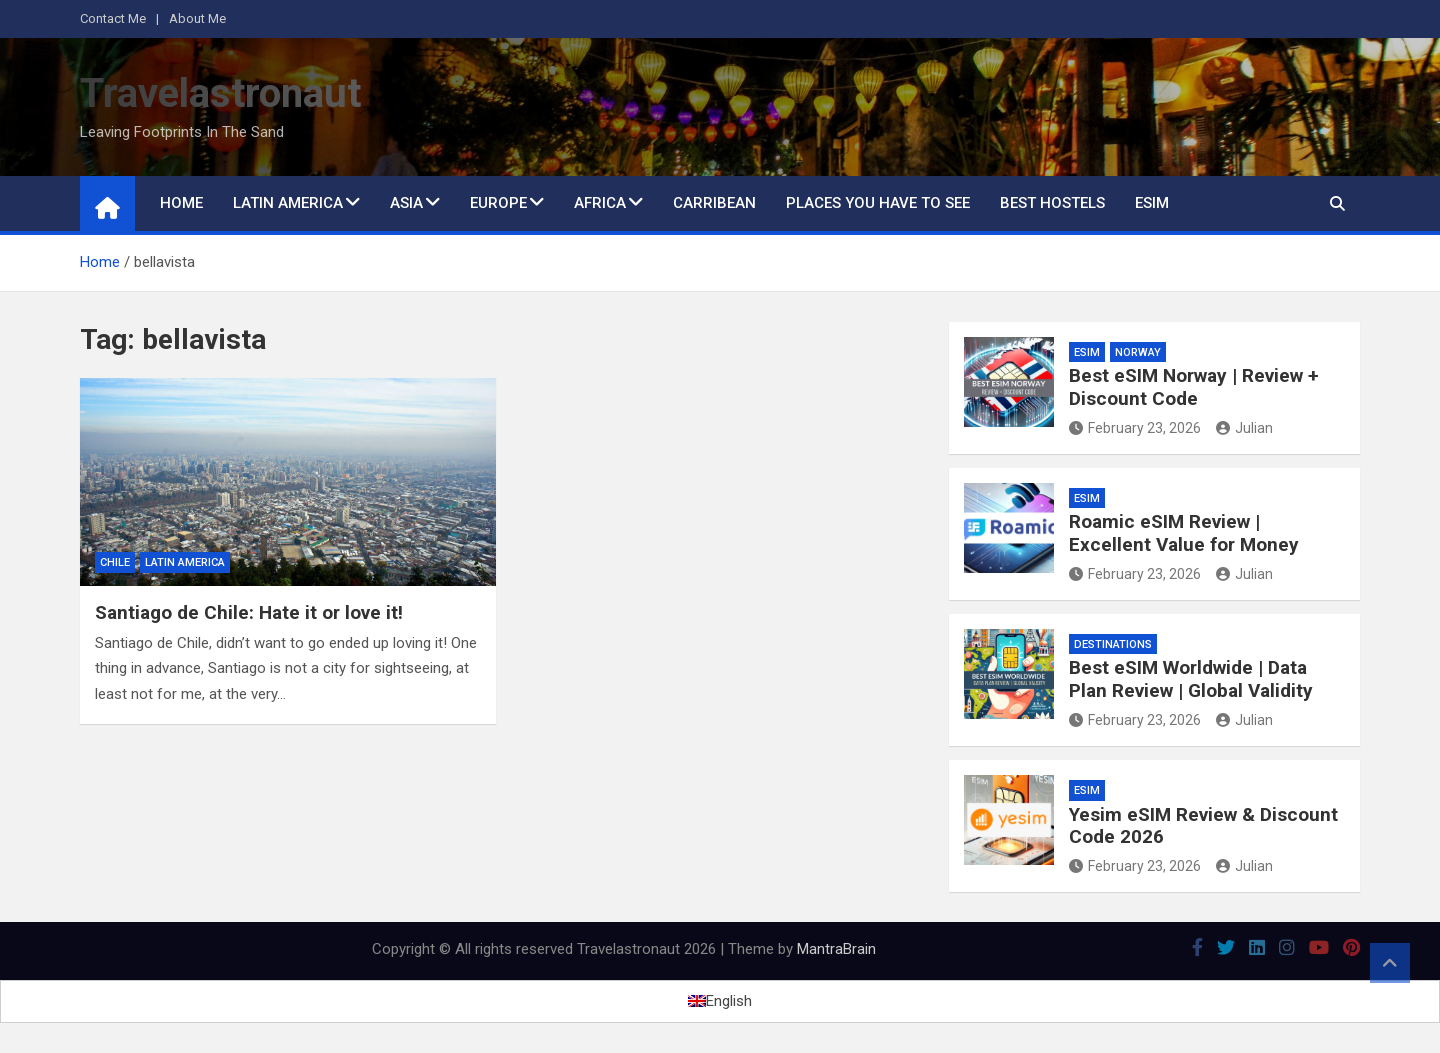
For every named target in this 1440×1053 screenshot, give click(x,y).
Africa (600, 203)
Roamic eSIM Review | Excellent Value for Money (1184, 533)
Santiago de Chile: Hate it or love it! (249, 612)
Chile (115, 562)
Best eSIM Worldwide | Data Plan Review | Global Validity (1191, 679)
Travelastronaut (220, 93)
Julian (1244, 428)
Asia (406, 203)
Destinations (1113, 644)
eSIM (1152, 203)
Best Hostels (1052, 203)
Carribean (714, 203)
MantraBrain (836, 949)
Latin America (288, 203)
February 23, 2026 (1135, 428)
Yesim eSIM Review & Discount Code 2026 (1203, 826)
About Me (197, 18)
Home (181, 203)
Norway (1138, 352)
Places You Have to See (878, 203)
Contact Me (113, 18)
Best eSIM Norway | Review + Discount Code (1194, 387)
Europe (498, 203)
